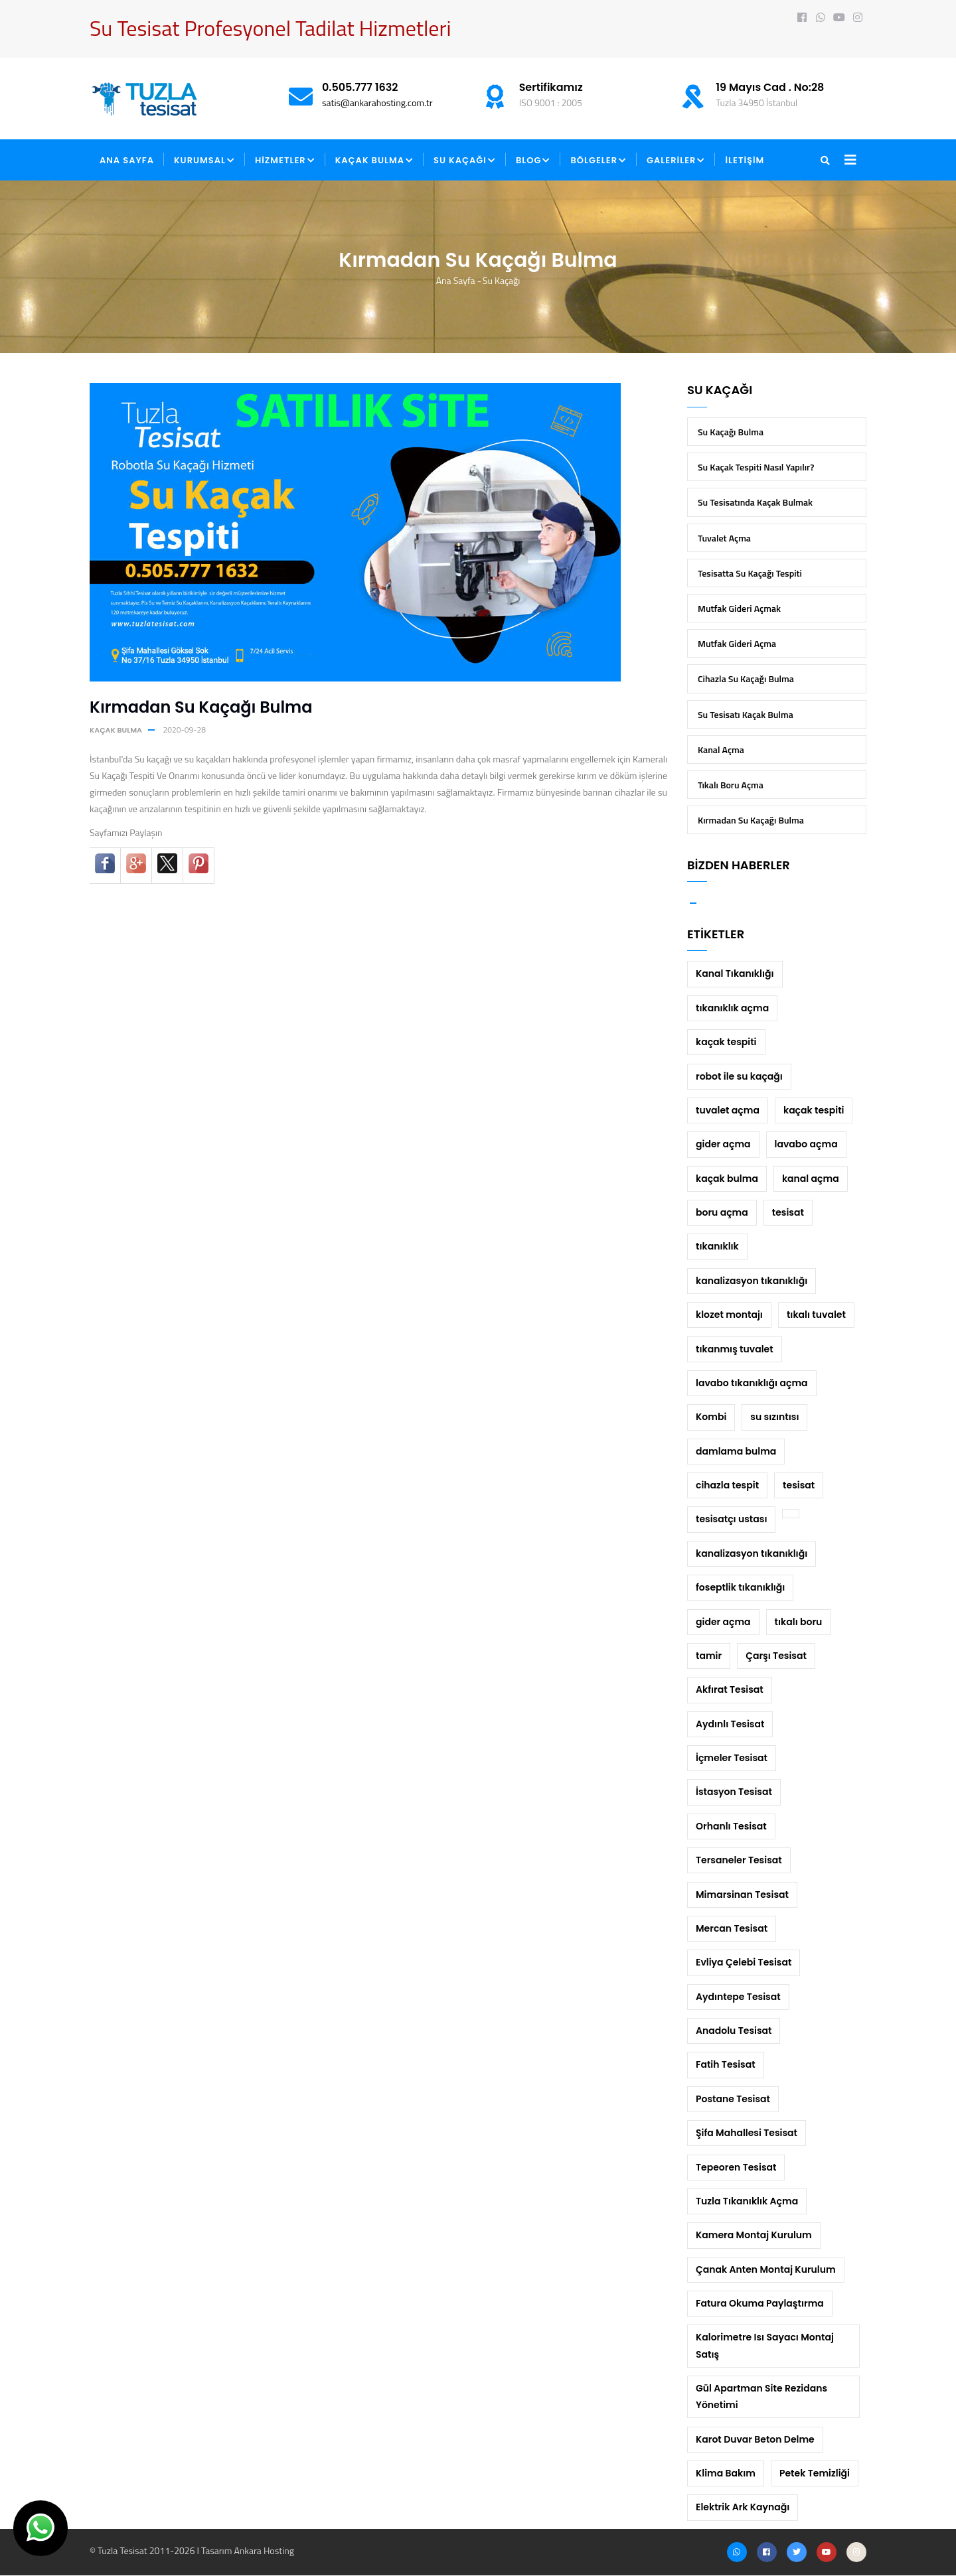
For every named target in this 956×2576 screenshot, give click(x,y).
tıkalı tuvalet (816, 1314)
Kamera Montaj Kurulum (754, 2235)
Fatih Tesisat (726, 2064)
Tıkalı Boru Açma (730, 785)
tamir (709, 1655)
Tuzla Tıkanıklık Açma (747, 2201)
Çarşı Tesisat (776, 1655)
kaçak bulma (116, 730)
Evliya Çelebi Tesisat (743, 1962)
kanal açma (810, 1178)
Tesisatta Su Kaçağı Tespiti (750, 573)
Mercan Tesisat (731, 1928)
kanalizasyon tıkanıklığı (751, 1280)
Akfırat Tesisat (729, 1689)
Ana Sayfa (455, 280)
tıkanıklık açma (732, 1008)
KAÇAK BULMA (374, 161)
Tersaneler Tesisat (739, 1860)
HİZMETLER (285, 161)
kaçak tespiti (726, 1041)
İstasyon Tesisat (734, 1791)
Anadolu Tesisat (733, 2030)
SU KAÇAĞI (465, 161)
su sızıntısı (774, 1416)
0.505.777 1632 (360, 87)
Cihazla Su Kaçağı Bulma (746, 678)
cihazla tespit (727, 1485)
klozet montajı (729, 1314)
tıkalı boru (799, 1621)
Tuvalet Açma (724, 538)
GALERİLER (676, 161)
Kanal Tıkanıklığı (735, 973)
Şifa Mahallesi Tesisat (746, 2132)
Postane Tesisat (733, 2099)
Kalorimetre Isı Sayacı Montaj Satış (765, 2345)
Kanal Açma (721, 749)
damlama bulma (736, 1451)
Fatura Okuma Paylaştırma (760, 2303)
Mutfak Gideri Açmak (739, 608)
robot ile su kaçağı (739, 1076)
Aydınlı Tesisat (730, 1724)
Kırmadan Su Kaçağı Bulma (751, 820)
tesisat (788, 1212)
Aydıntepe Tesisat (738, 1996)
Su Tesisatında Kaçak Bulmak (755, 502)
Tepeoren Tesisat (736, 2167)
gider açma (723, 1144)
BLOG (533, 161)
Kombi (711, 1416)
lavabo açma (806, 1144)
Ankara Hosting (263, 2550)
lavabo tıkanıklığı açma (752, 1383)
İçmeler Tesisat (731, 1757)
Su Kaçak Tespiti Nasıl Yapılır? (756, 467)
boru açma (722, 1212)
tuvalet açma (727, 1110)
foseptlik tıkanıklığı (740, 1587)
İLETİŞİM (744, 160)
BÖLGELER (598, 161)
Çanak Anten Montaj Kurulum (766, 2269)
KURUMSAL (204, 161)
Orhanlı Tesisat (731, 1826)
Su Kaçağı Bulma (730, 432)
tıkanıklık (717, 1246)
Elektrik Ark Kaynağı (742, 2507)
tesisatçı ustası (731, 1519)
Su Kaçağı (501, 280)
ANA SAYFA (127, 160)
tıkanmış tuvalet (734, 1349)
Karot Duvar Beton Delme (755, 2439)
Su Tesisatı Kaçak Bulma (745, 714)
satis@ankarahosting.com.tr (377, 102)
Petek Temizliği (814, 2473)
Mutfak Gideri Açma (737, 643)
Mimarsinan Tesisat (742, 1894)
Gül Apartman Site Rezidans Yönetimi (761, 2396)
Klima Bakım (726, 2473)
